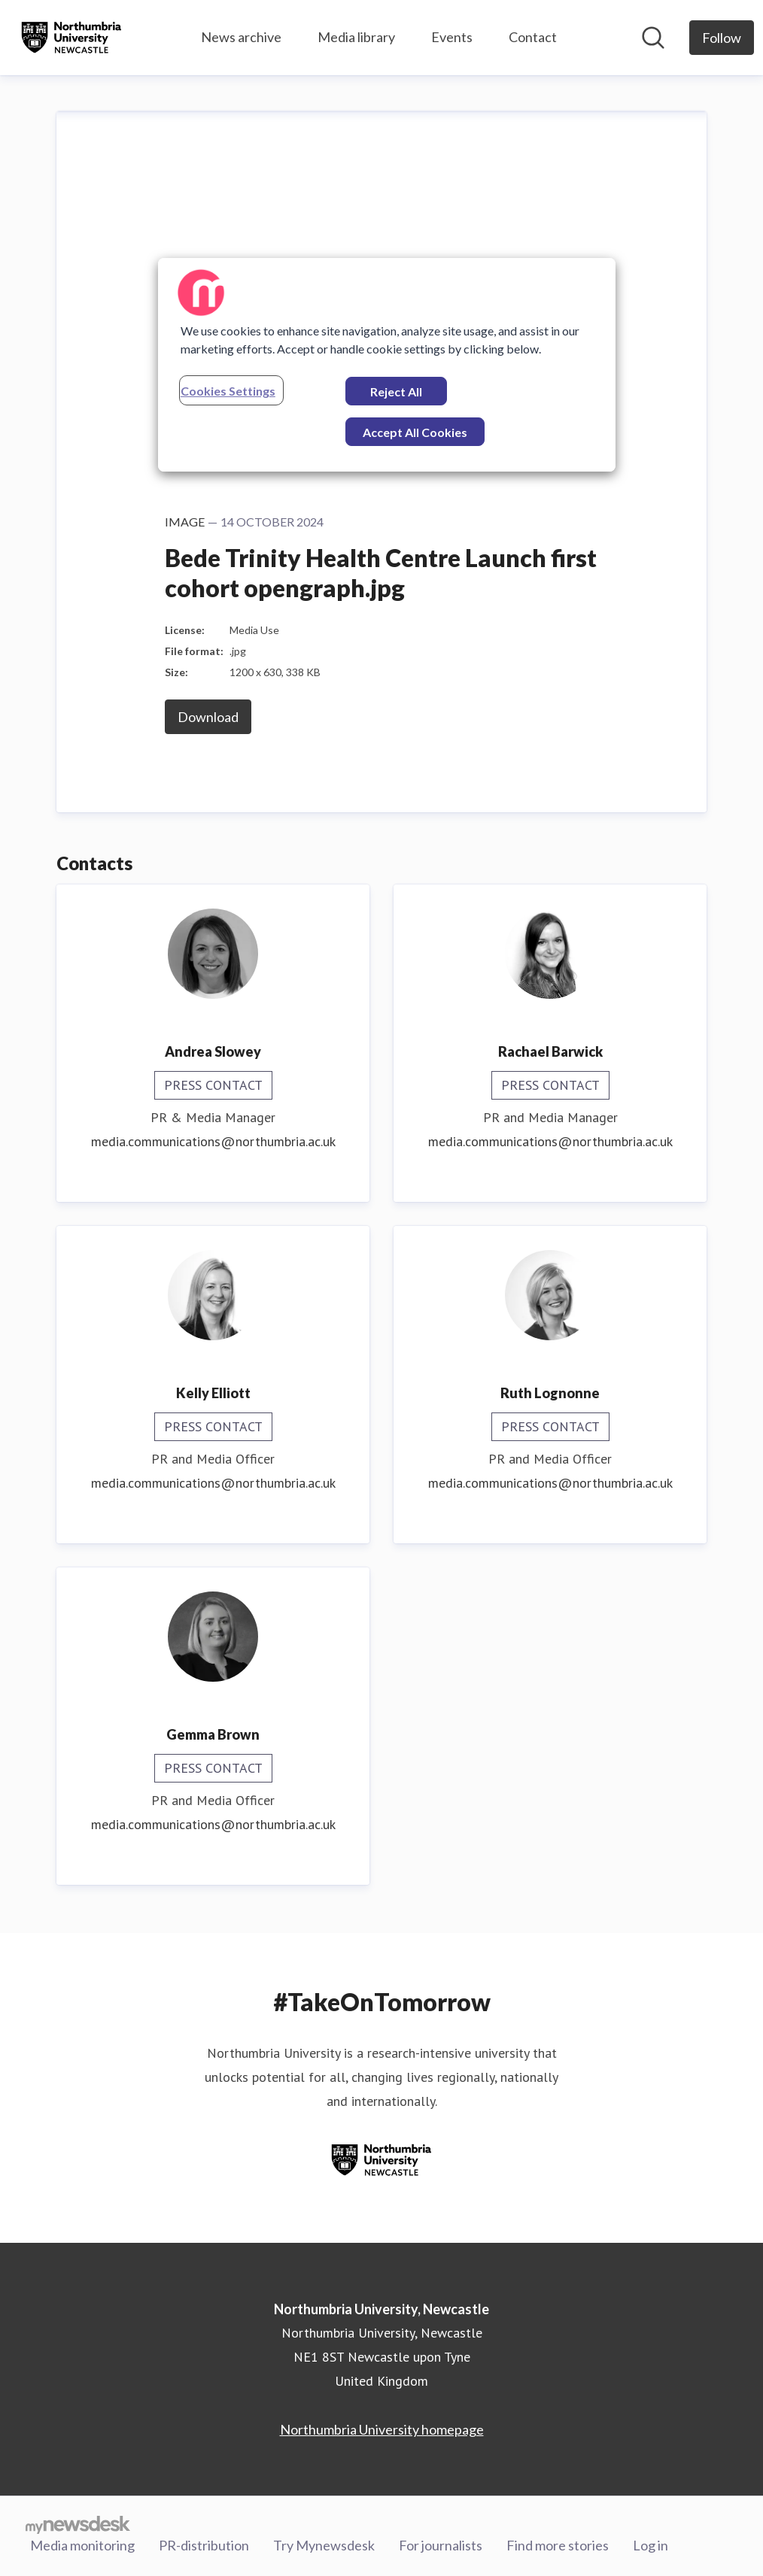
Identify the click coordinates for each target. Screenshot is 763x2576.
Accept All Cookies (415, 432)
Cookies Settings (228, 391)
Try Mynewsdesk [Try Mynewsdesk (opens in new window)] (324, 2545)
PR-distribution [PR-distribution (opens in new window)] (204, 2545)
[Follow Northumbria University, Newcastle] (721, 37)
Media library (356, 37)
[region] (387, 365)
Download (208, 716)
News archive (241, 37)
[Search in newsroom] (653, 38)
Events (452, 37)
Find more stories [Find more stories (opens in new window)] (557, 2545)
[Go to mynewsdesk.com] (78, 2524)
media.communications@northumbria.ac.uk (213, 1141)
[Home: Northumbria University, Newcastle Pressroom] (71, 37)
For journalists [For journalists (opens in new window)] (440, 2545)
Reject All (396, 391)
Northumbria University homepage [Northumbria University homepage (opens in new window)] (382, 2429)
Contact (533, 37)
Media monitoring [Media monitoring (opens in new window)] (82, 2545)
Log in (650, 2545)
